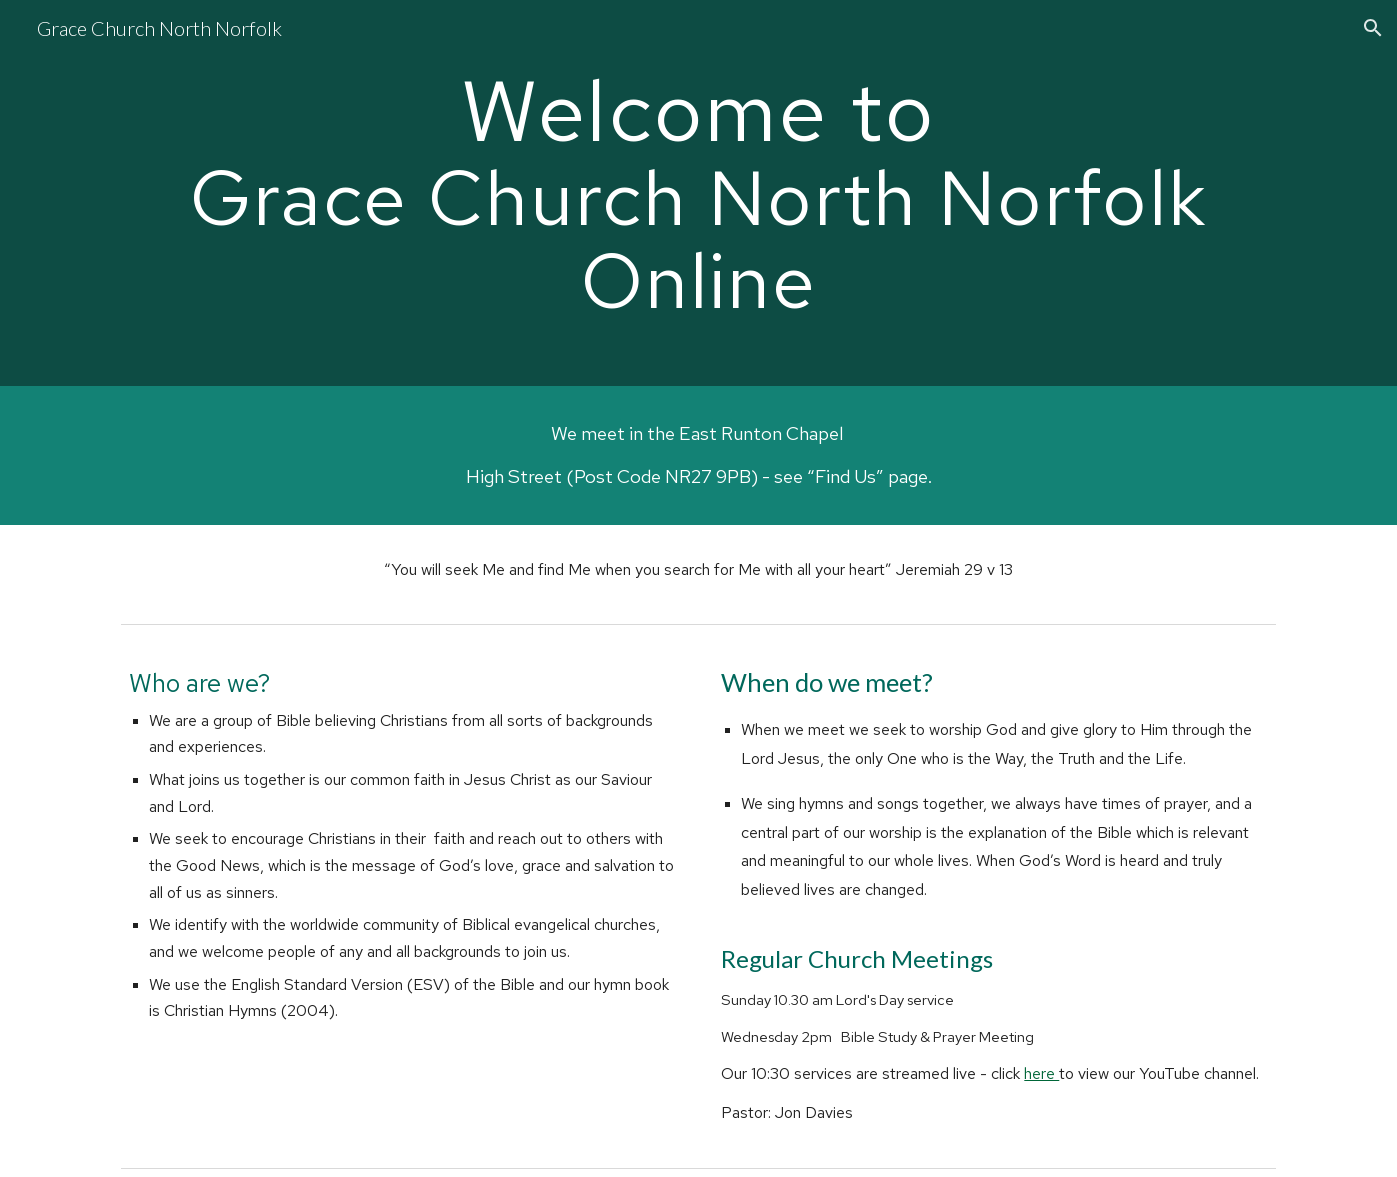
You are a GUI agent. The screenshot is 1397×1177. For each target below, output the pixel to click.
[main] (698, 193)
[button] (1373, 28)
